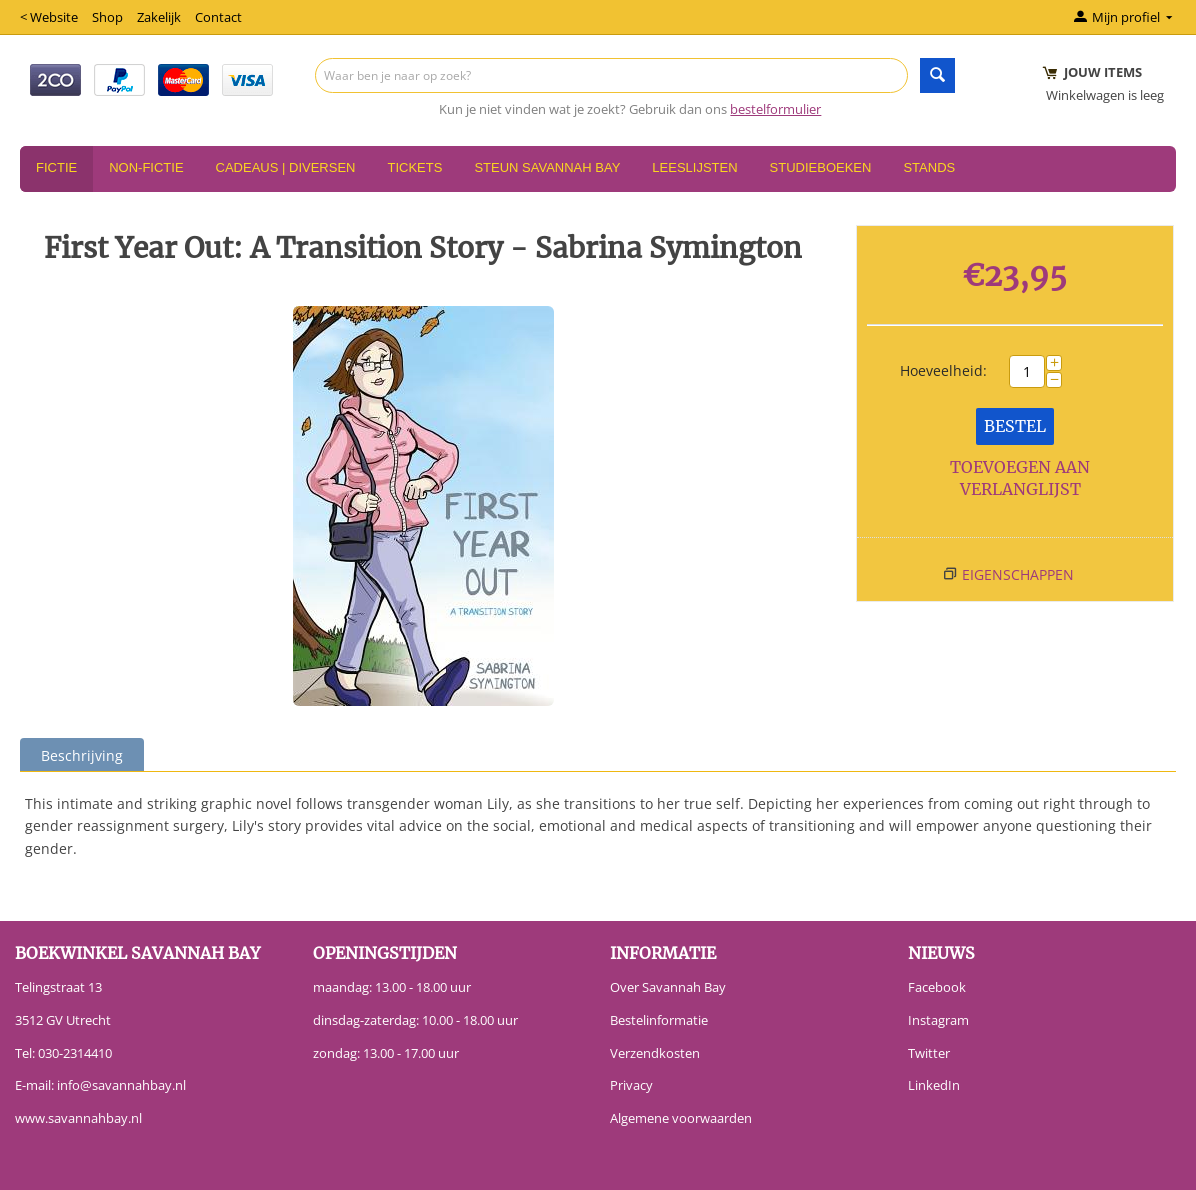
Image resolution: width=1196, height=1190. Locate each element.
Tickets (414, 167)
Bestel (1015, 426)
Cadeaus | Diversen (286, 167)
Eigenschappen (1018, 574)
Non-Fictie (146, 167)
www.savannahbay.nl (78, 1118)
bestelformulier (775, 109)
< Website (49, 17)
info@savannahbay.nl (121, 1085)
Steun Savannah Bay (547, 167)
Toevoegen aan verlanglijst (1020, 478)
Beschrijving (82, 755)
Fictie (56, 167)
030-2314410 (75, 1053)
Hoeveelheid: (943, 370)
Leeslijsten (694, 167)
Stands (929, 167)
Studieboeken (821, 167)
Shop (107, 17)
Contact (218, 17)
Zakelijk (159, 17)
